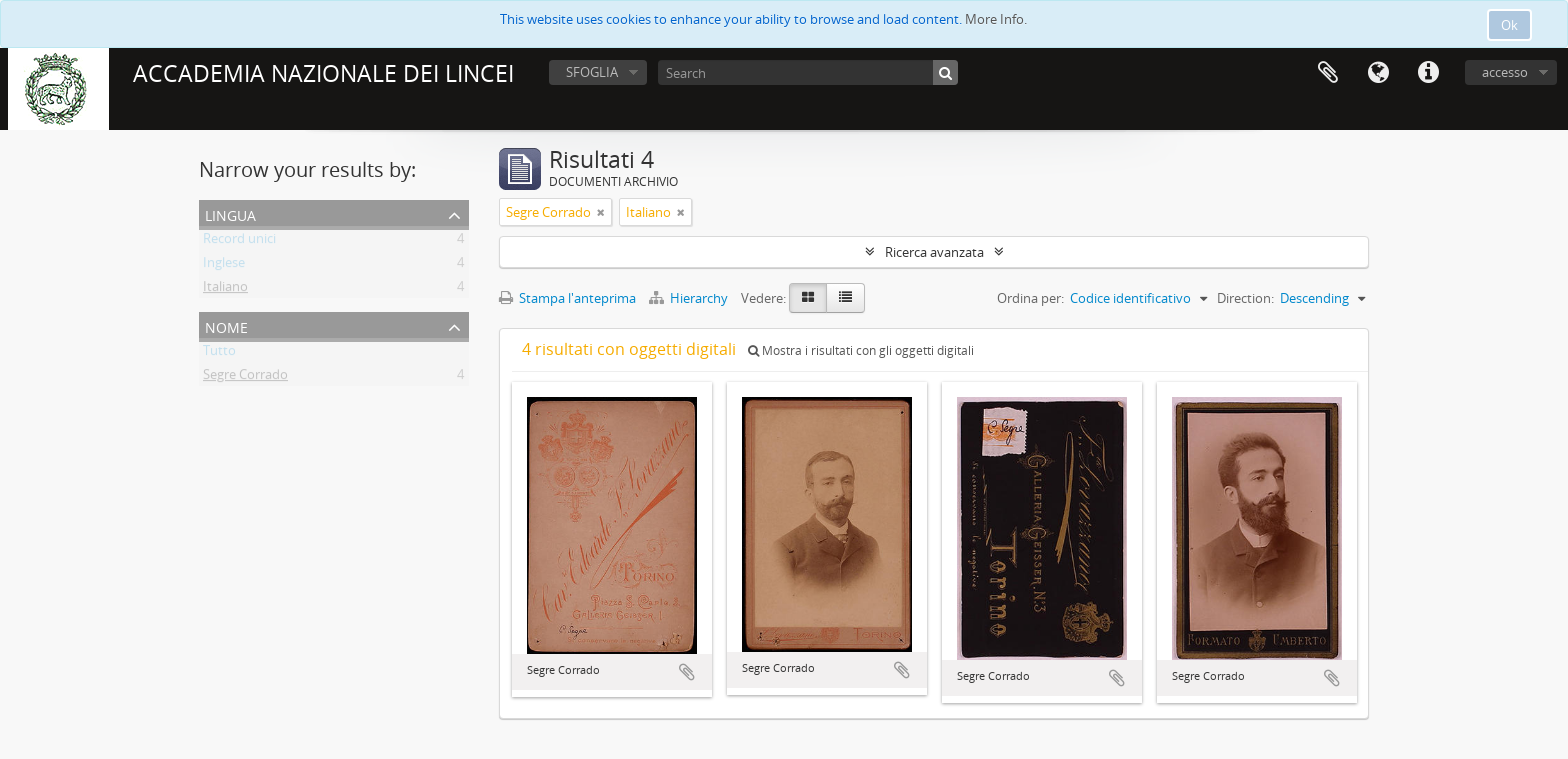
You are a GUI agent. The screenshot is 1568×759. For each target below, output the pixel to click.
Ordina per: (1030, 298)
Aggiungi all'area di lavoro (687, 672)
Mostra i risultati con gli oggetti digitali (861, 350)
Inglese (224, 266)
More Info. (996, 19)
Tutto (219, 354)
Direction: (1245, 298)
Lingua (1378, 73)
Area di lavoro (1328, 73)
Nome (226, 325)
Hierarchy (690, 298)
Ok (1509, 25)
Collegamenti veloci (1428, 73)
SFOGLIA (592, 72)
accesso (1505, 72)
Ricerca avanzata (934, 252)
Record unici (239, 242)
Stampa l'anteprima (567, 298)
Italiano (225, 290)
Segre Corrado (245, 378)
